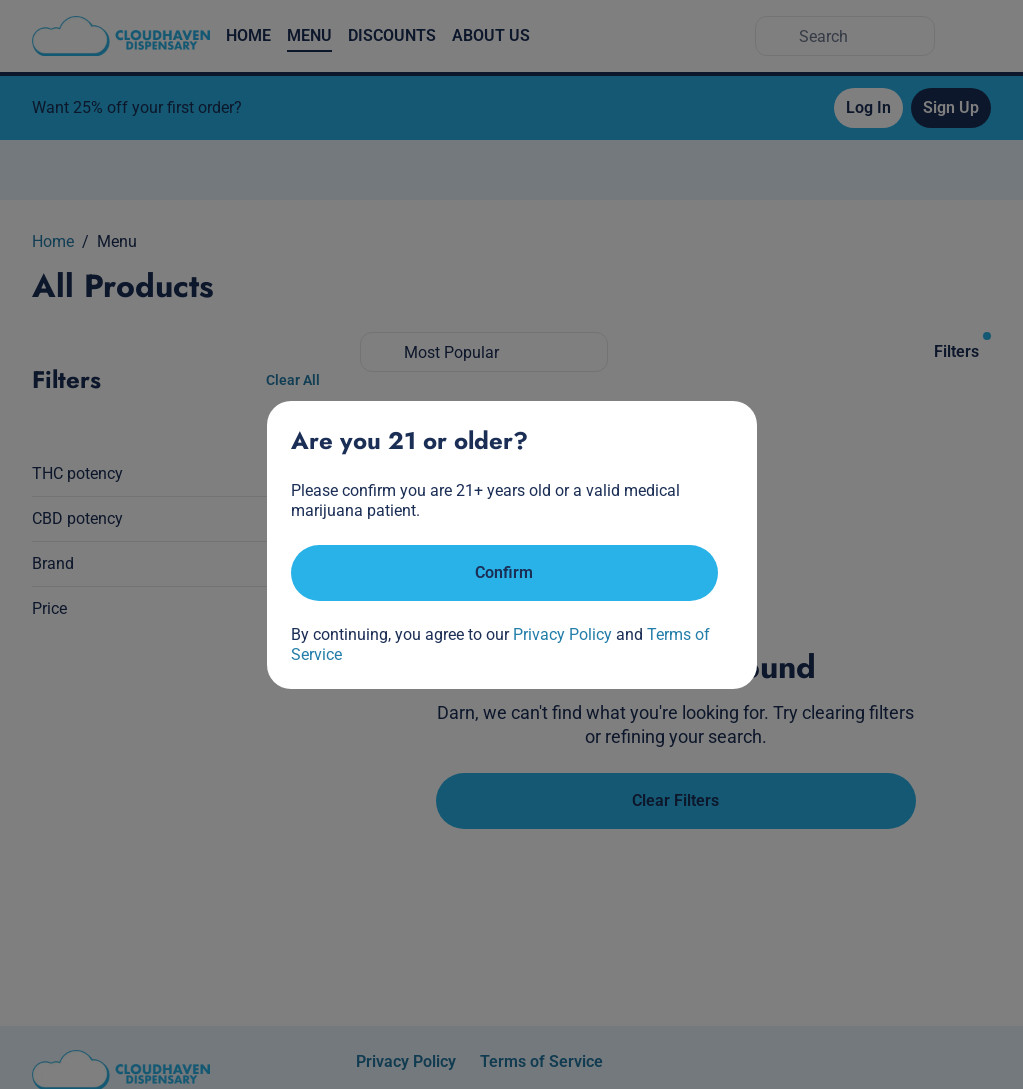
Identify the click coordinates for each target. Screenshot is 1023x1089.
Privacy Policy (562, 634)
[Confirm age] (504, 573)
